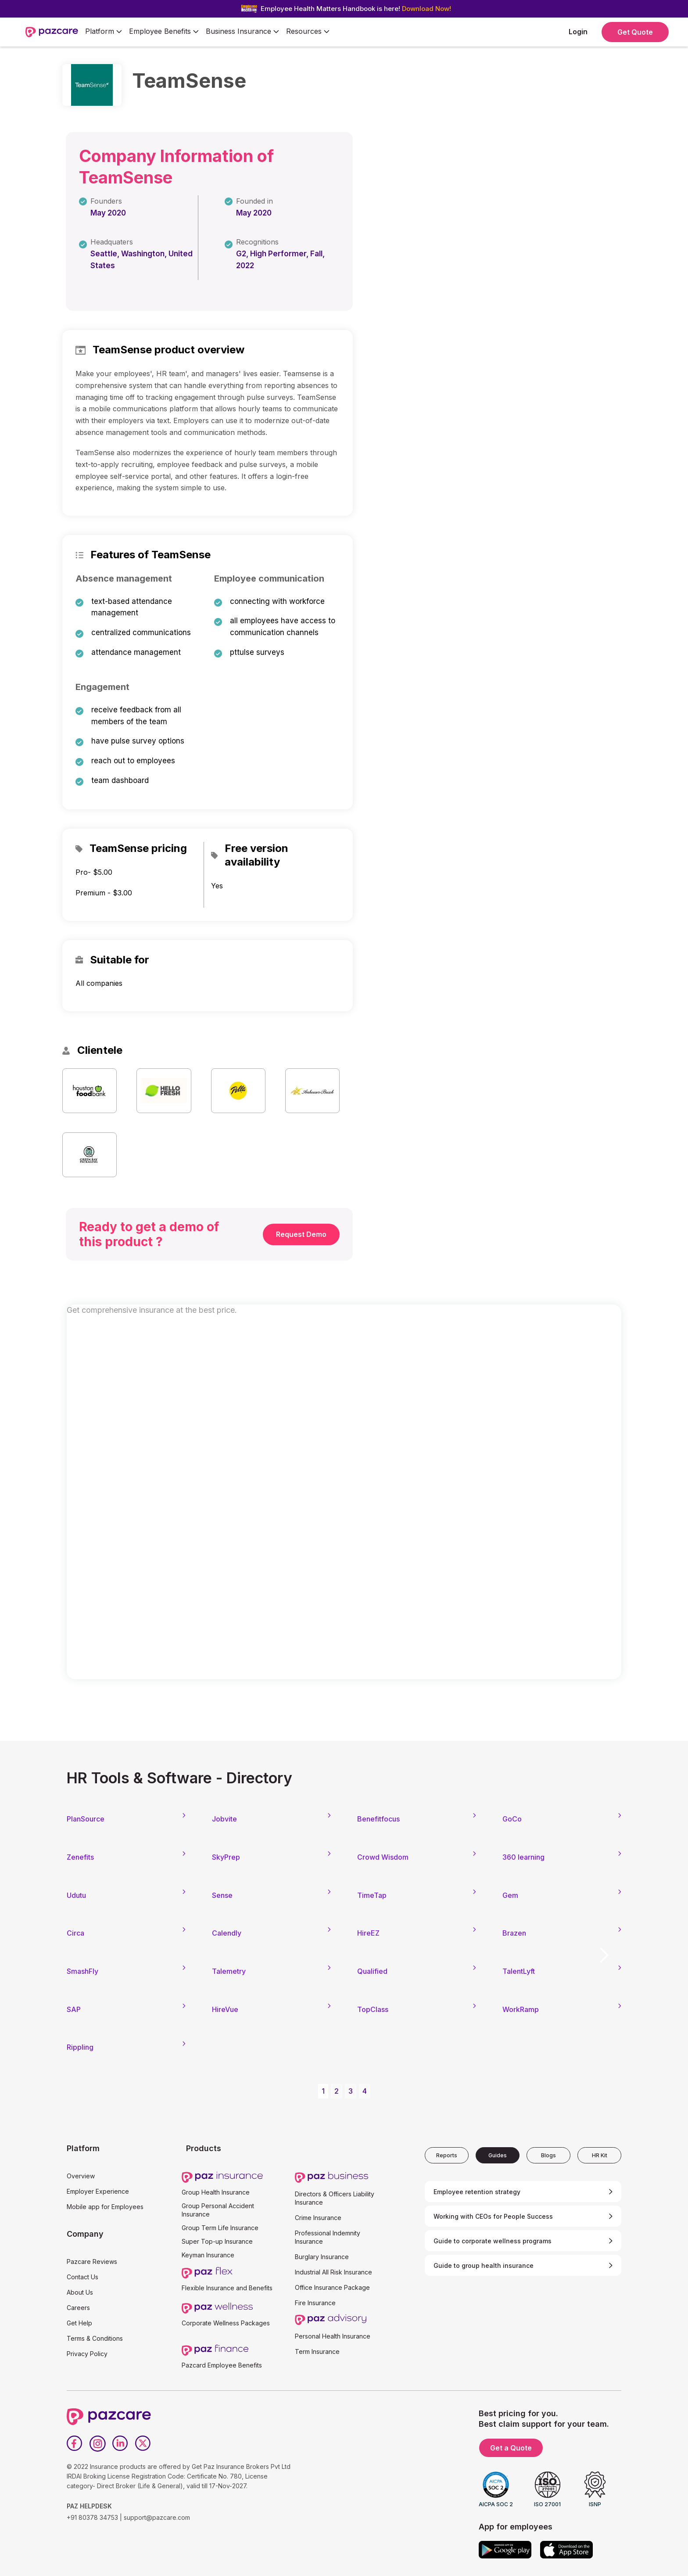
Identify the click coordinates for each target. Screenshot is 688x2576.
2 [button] (336, 2091)
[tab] (447, 2155)
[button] (103, 32)
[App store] (566, 2549)
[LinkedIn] (120, 2443)
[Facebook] (74, 2443)
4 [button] (364, 2091)
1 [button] (323, 2091)
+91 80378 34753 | (94, 2517)
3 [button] (350, 2091)
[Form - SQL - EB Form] (344, 1500)
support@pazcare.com (157, 2517)
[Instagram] (97, 2443)
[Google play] (505, 2549)
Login (578, 31)
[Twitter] (143, 2443)
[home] (51, 32)
